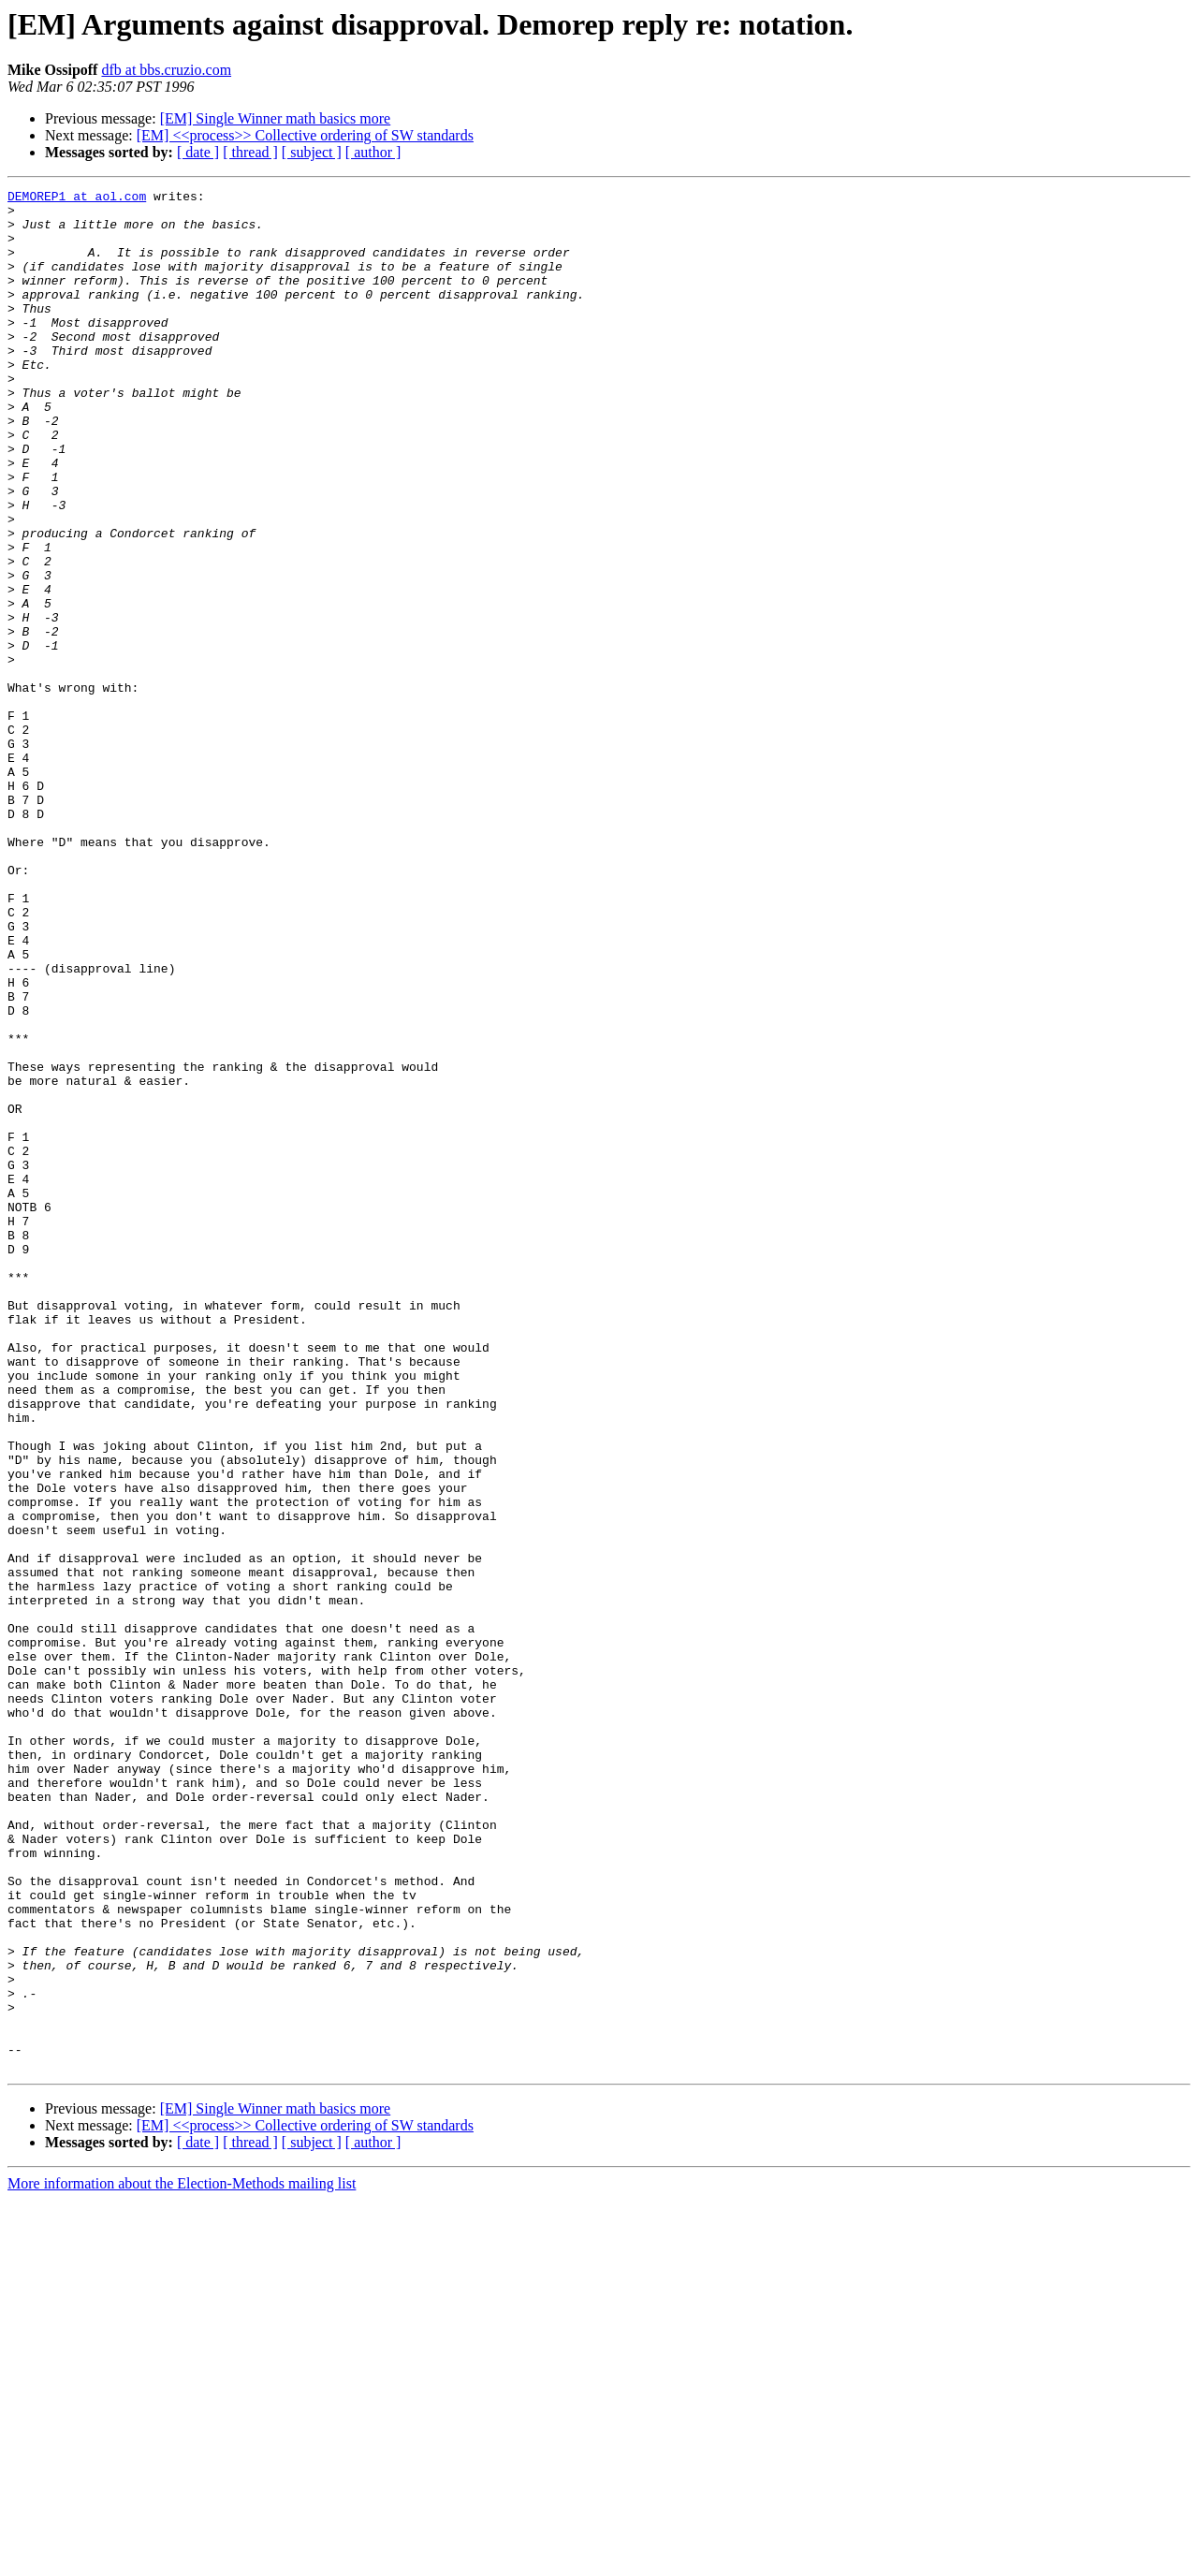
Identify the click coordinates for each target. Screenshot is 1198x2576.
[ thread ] (250, 152)
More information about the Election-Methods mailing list (181, 2560)
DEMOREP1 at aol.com (76, 198)
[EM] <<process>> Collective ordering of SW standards (305, 135)
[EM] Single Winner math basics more (275, 118)
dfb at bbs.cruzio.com (166, 70)
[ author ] (373, 152)
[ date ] (198, 152)
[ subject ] (312, 152)
